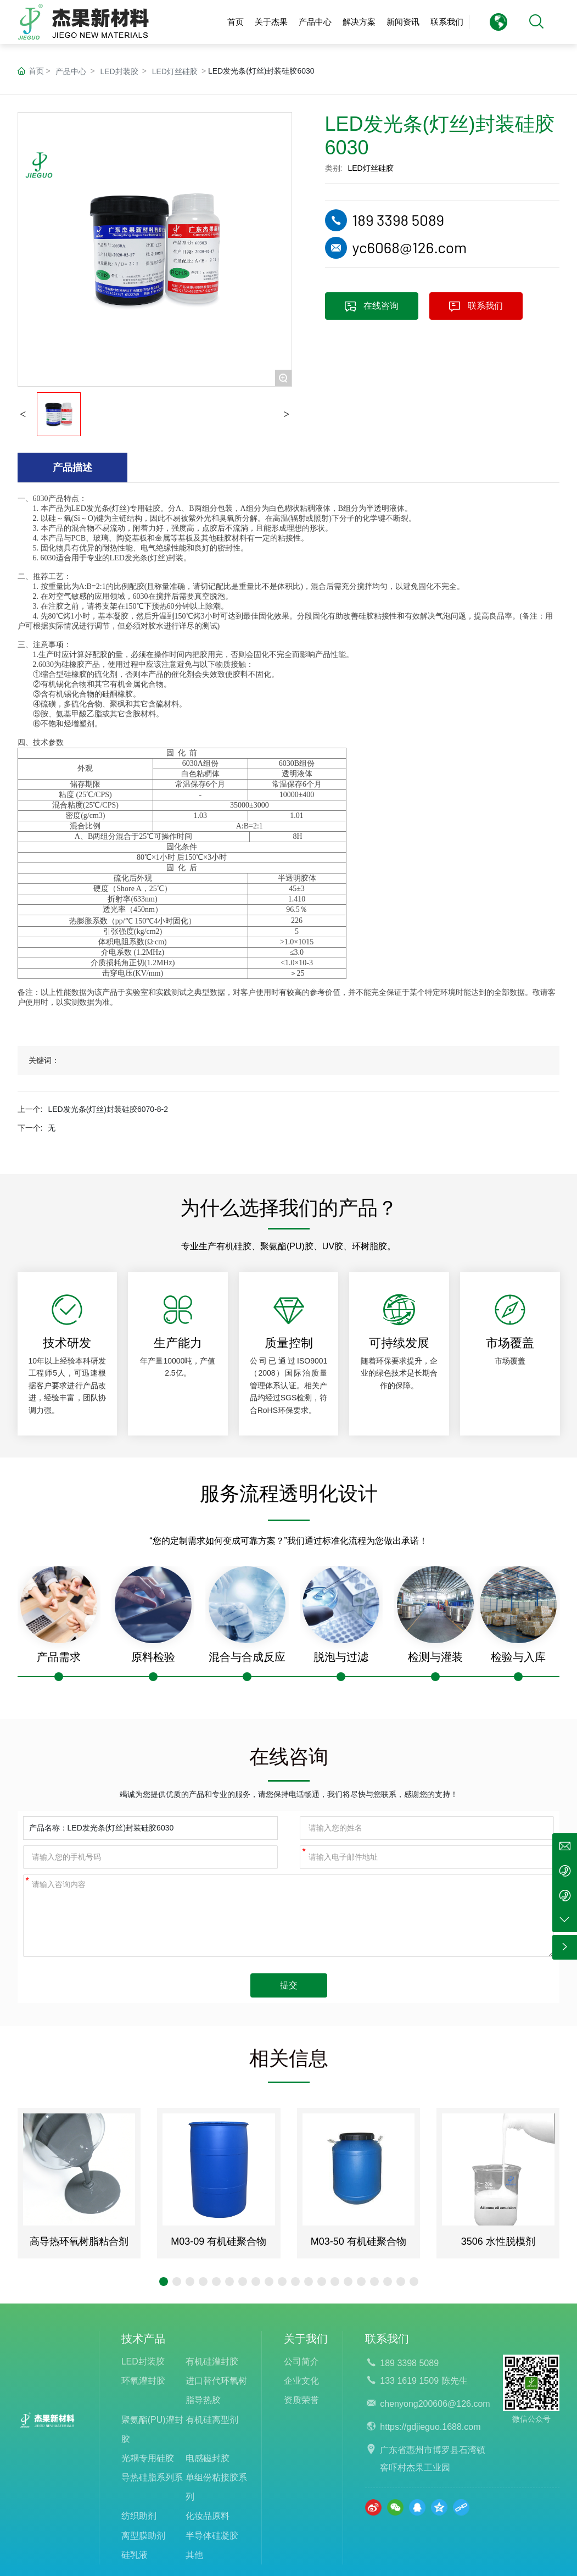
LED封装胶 (119, 71)
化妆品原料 (207, 2516)
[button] (163, 2281)
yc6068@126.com (409, 247)
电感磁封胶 (207, 2458)
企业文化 (301, 2380)
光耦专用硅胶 (147, 2458)
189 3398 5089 (398, 219)
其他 (194, 2555)
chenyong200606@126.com (435, 2403)
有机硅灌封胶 (212, 2361)
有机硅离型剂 (212, 2419)
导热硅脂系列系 (152, 2477)
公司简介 (301, 2361)
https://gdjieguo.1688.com (430, 2427)
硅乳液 (134, 2555)
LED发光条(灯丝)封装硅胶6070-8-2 (108, 1109)
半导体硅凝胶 (212, 2535)
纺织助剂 (138, 2516)
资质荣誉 (301, 2400)
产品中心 (70, 71)
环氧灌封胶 (143, 2380)
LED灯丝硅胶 (175, 71)
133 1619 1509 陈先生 (423, 2380)
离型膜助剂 (143, 2535)
